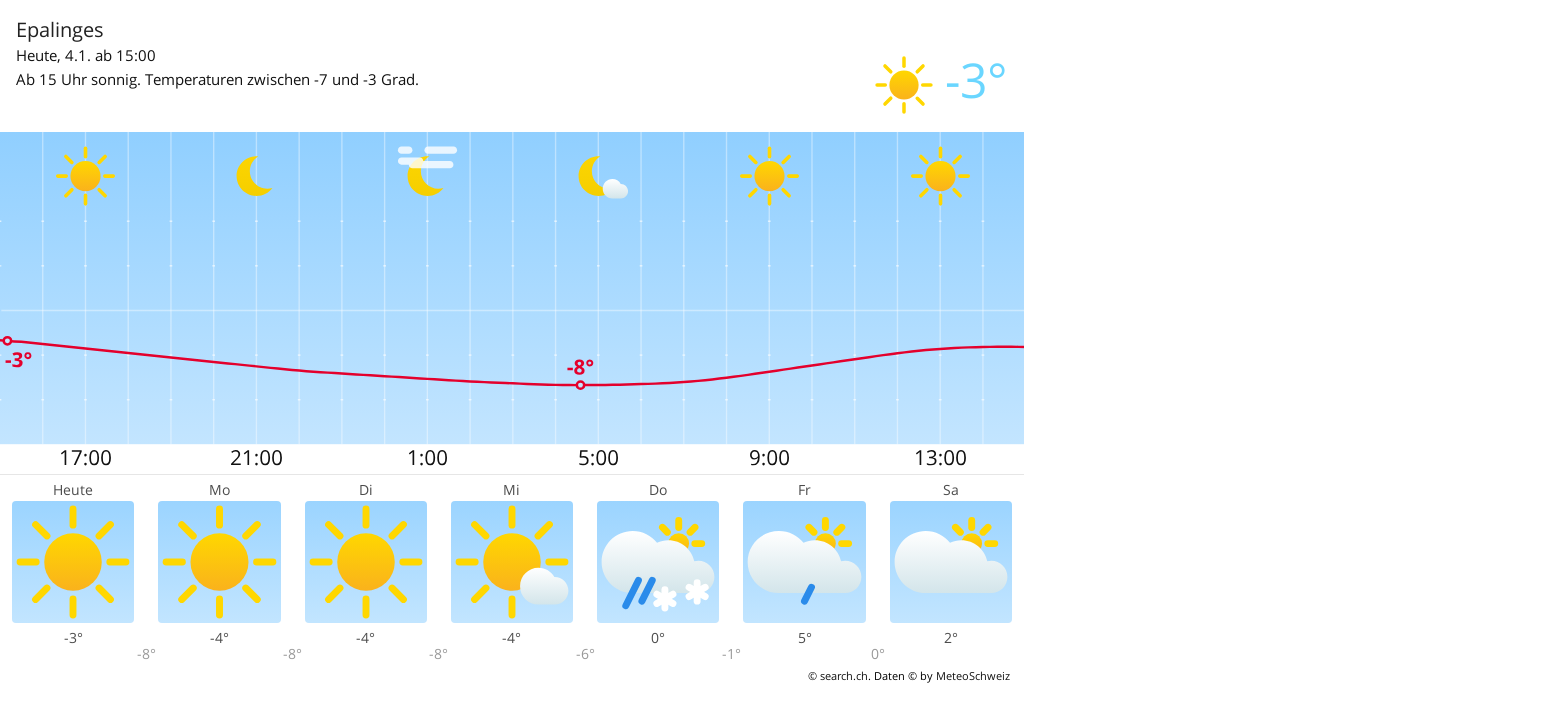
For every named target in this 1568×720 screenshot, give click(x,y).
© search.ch (838, 675)
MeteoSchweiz (973, 675)
